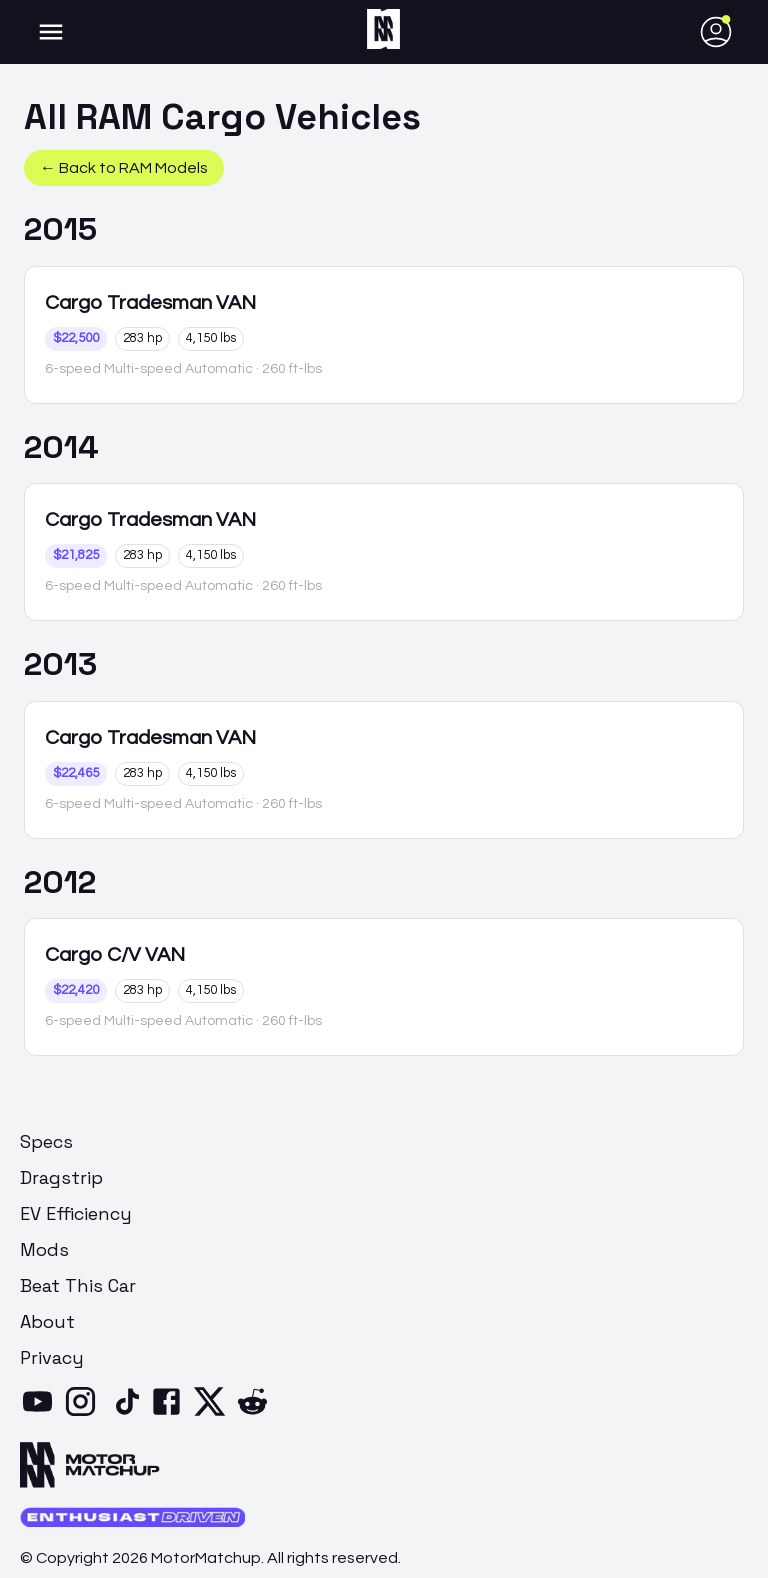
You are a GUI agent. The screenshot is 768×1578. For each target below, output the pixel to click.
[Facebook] (170, 1414)
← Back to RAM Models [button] (124, 168)
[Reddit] (256, 1414)
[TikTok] (127, 1414)
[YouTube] (41, 1414)
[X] (213, 1414)
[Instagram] (84, 1414)
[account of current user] (51, 32)
